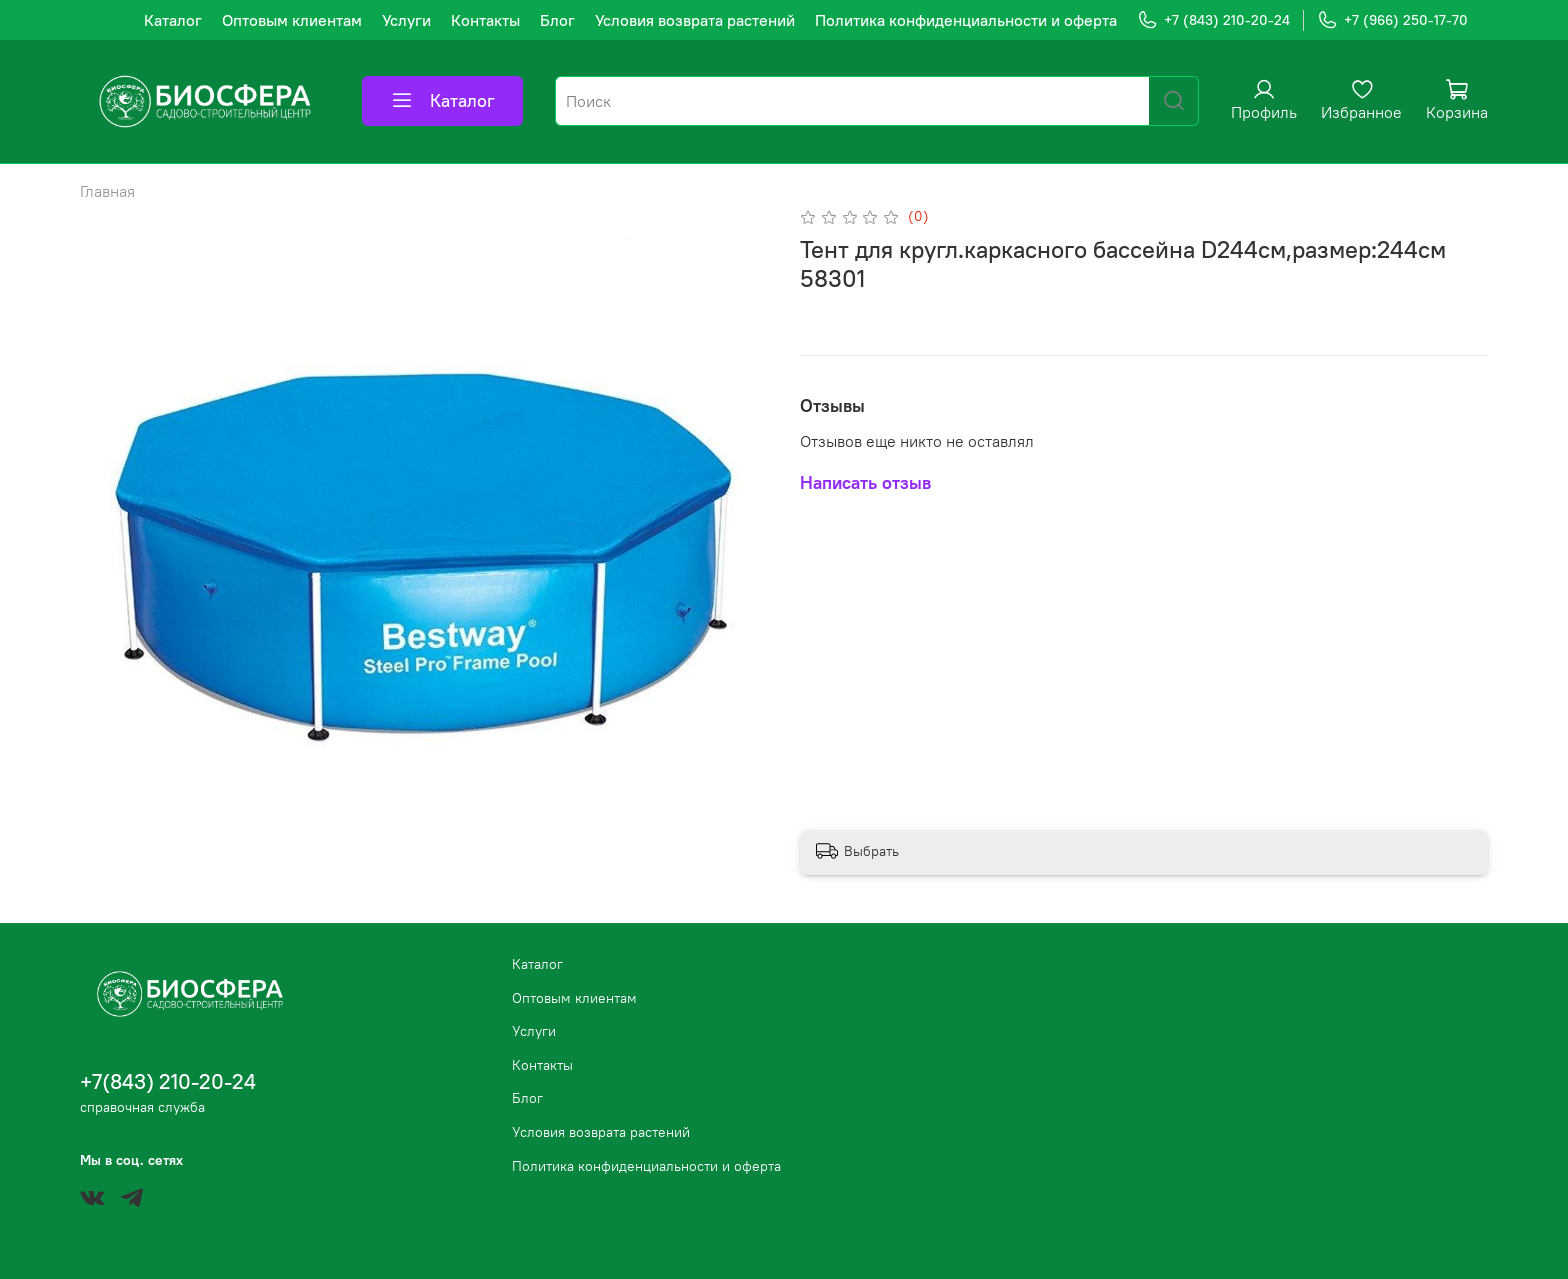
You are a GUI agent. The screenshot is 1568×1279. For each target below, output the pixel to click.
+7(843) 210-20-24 (168, 1081)
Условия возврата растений (695, 20)
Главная (107, 191)
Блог (557, 20)
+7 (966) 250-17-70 (1392, 20)
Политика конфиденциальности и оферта (966, 20)
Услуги (406, 20)
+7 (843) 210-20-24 (1213, 20)
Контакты (485, 20)
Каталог (173, 20)
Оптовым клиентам (292, 20)
